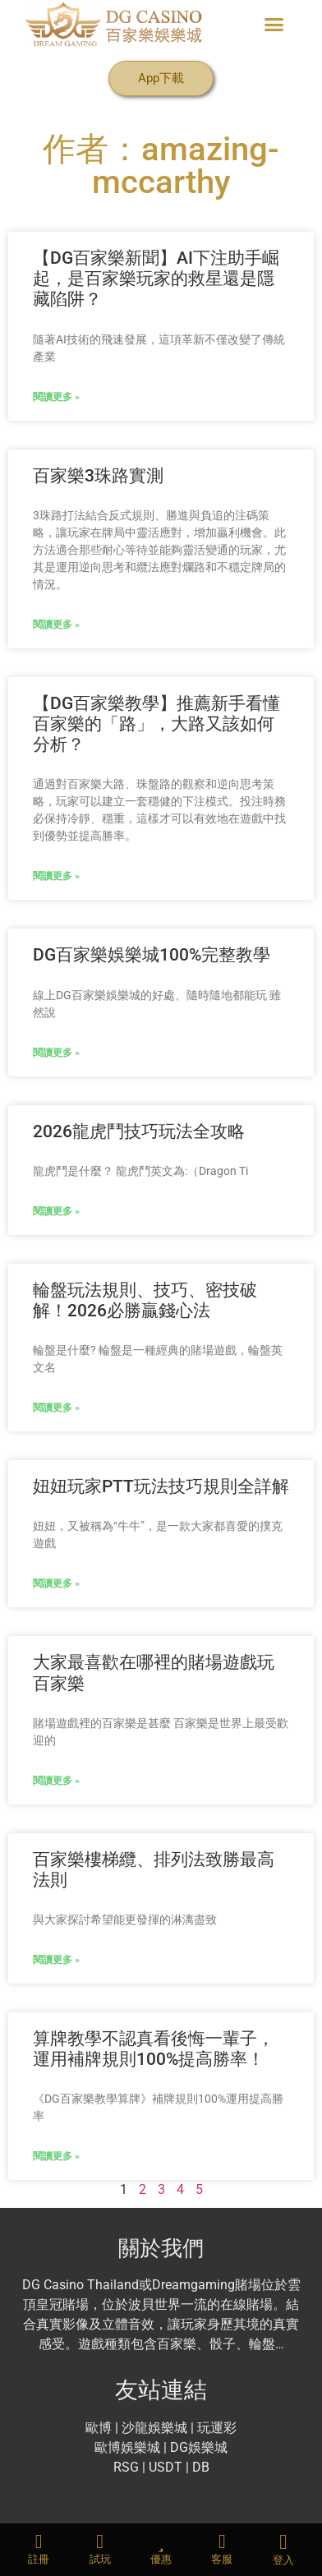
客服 (221, 2559)
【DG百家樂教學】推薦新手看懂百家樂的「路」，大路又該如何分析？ (156, 724)
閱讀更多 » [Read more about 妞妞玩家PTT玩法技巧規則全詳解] (56, 1583)
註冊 (38, 2559)
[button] (274, 24)
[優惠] (161, 2541)
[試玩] (100, 2541)
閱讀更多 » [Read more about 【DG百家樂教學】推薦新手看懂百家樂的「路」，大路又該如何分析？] (56, 876)
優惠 (161, 2559)
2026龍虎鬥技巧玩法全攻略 (139, 1131)
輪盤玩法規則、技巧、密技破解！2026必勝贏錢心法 (145, 1300)
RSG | (129, 2467)
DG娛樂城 (199, 2447)
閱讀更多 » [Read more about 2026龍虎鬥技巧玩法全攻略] (56, 1211)
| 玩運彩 (214, 2427)
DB (200, 2467)
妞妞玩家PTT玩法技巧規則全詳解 (161, 1486)
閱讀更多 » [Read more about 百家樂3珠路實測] (56, 624)
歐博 (98, 2427)
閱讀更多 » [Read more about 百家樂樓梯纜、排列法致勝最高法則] (56, 1959)
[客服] (222, 2541)
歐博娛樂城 (128, 2447)
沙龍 (135, 2427)
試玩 (100, 2559)
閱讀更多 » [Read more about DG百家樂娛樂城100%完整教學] (56, 1052)
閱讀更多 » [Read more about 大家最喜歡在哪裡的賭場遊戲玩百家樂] (56, 1780)
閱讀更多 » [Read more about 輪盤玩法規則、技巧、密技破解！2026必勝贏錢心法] (56, 1407)
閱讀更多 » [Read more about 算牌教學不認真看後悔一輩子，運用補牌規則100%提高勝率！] (56, 2156)
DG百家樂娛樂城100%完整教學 (151, 955)
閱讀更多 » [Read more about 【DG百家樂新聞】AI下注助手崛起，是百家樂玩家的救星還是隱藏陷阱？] (56, 397)
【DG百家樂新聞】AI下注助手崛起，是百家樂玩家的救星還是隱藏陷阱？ (156, 278)
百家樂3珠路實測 (98, 476)
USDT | (168, 2467)
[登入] (283, 2542)
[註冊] (38, 2541)
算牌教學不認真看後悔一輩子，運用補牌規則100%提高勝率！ (153, 2049)
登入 (283, 2560)
